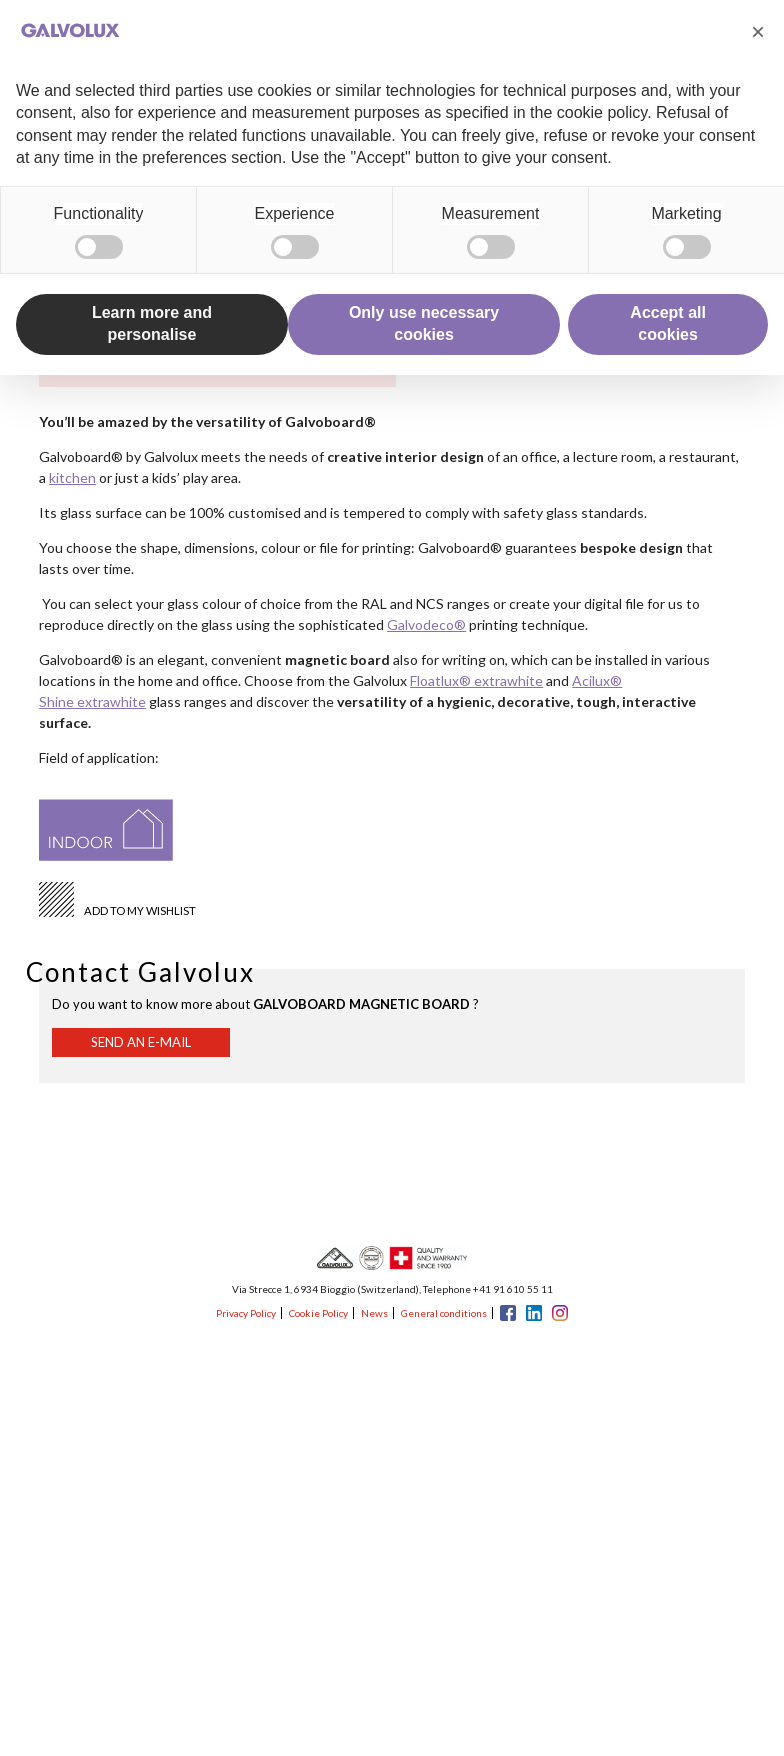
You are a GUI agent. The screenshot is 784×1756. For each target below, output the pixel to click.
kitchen (72, 477)
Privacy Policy (246, 1313)
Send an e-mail (141, 1042)
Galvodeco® (426, 624)
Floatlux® (442, 680)
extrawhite (508, 680)
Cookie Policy (318, 1313)
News (374, 1313)
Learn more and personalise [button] (152, 323)
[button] (758, 32)
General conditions (444, 1313)
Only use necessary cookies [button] (424, 323)
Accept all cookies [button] (668, 323)
